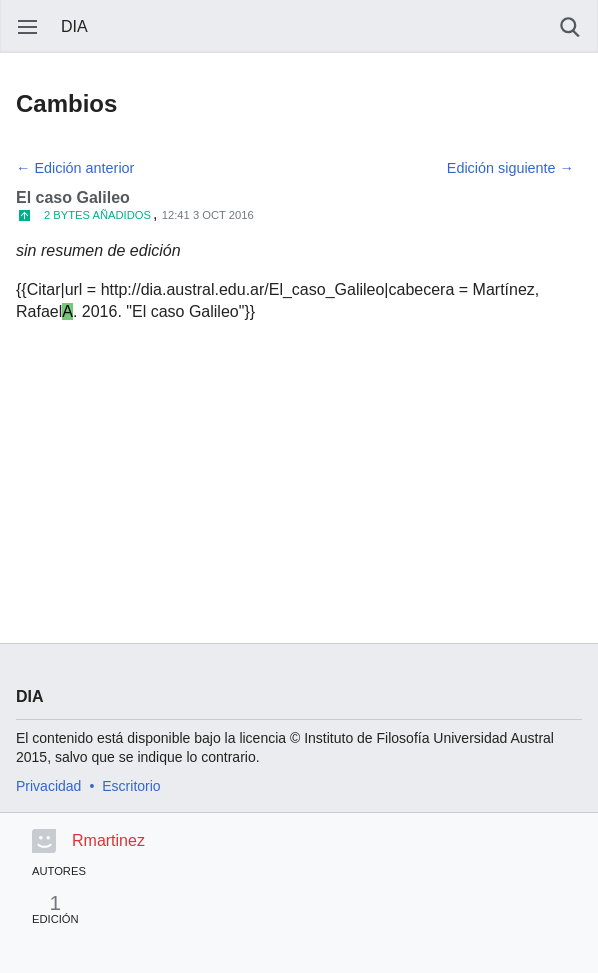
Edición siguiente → (510, 168)
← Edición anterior (75, 168)
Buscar (570, 27)
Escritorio (131, 786)
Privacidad (48, 786)
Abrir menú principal (28, 27)
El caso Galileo (73, 197)
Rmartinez (108, 840)
